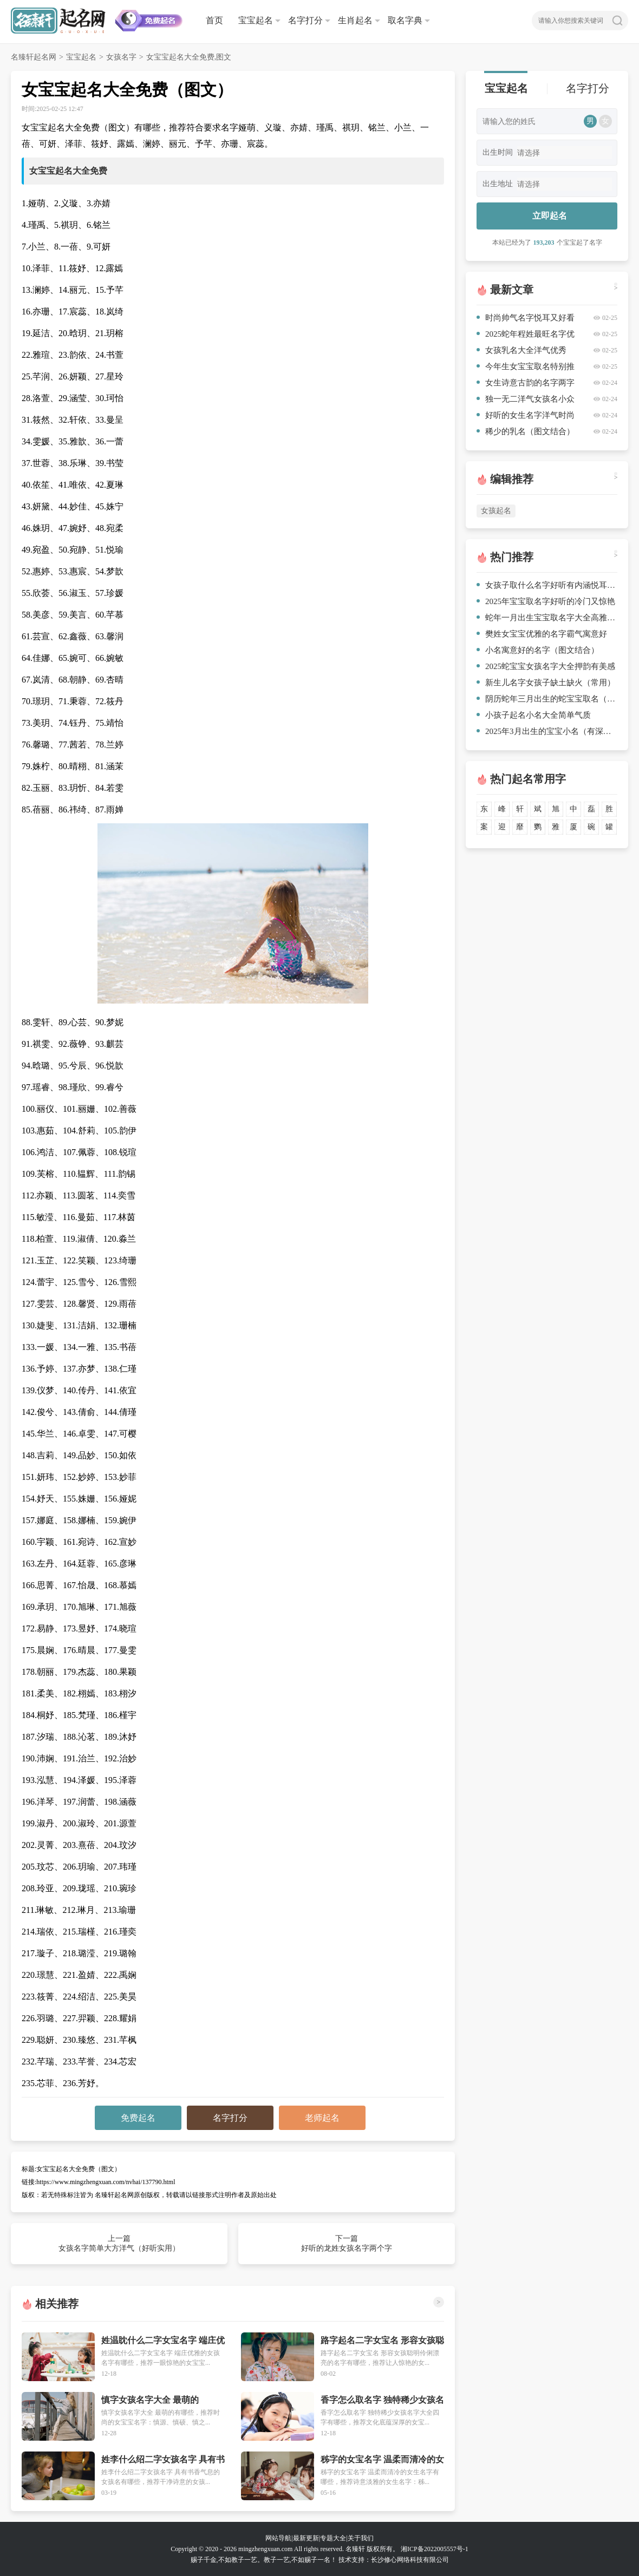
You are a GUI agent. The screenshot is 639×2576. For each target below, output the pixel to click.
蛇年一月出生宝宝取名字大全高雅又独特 (547, 617)
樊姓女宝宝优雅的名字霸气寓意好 (542, 634)
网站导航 (278, 2538)
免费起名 (138, 2117)
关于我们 (361, 2538)
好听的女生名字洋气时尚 (526, 415)
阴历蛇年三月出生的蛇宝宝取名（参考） (547, 698)
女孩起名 (496, 511)
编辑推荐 (511, 479)
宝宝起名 (255, 20)
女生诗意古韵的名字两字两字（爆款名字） (526, 384)
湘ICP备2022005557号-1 (434, 2549)
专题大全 (333, 2538)
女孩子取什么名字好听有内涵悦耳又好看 (547, 585)
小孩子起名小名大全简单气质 (534, 715)
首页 (214, 20)
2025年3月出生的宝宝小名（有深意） (547, 731)
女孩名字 (121, 57)
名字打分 (305, 20)
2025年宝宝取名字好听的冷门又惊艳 (546, 601)
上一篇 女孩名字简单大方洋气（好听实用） (119, 2243)
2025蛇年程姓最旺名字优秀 (526, 336)
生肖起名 (355, 20)
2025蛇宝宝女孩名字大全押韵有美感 (546, 666)
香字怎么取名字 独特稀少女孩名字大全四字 (382, 2400)
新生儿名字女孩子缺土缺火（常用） (546, 682)
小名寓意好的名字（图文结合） (538, 650)
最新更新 (306, 2538)
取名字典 (405, 20)
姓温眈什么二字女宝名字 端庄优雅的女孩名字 (163, 2341)
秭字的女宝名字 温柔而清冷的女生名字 (382, 2460)
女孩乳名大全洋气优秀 (521, 350)
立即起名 (549, 215)
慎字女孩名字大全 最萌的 (150, 2399)
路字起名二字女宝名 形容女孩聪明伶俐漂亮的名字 (382, 2341)
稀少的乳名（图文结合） (526, 431)
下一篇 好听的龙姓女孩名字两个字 (346, 2243)
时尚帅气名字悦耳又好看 (526, 317)
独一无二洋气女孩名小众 (526, 399)
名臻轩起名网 (33, 57)
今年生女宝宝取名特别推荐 (526, 368)
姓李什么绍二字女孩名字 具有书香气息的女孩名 (163, 2460)
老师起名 (322, 2117)
